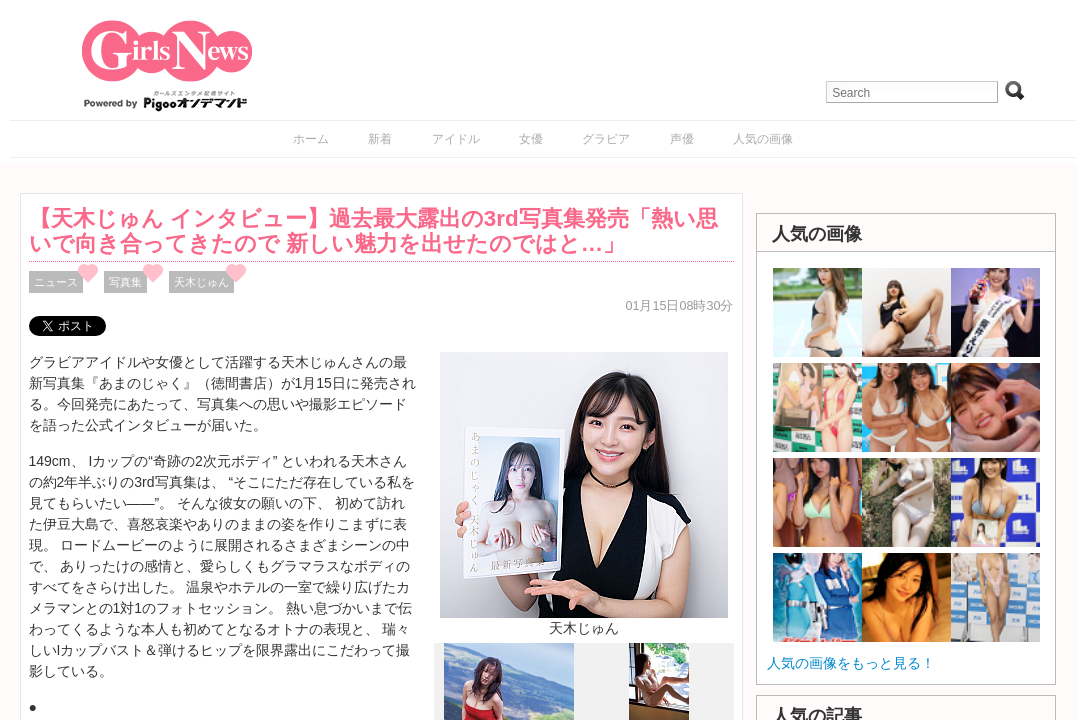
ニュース (56, 282)
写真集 (125, 282)
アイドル (456, 139)
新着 (380, 139)
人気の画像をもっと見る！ (851, 663)
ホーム (311, 139)
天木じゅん (201, 282)
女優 (531, 139)
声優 (682, 139)
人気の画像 (763, 139)
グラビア (606, 139)
